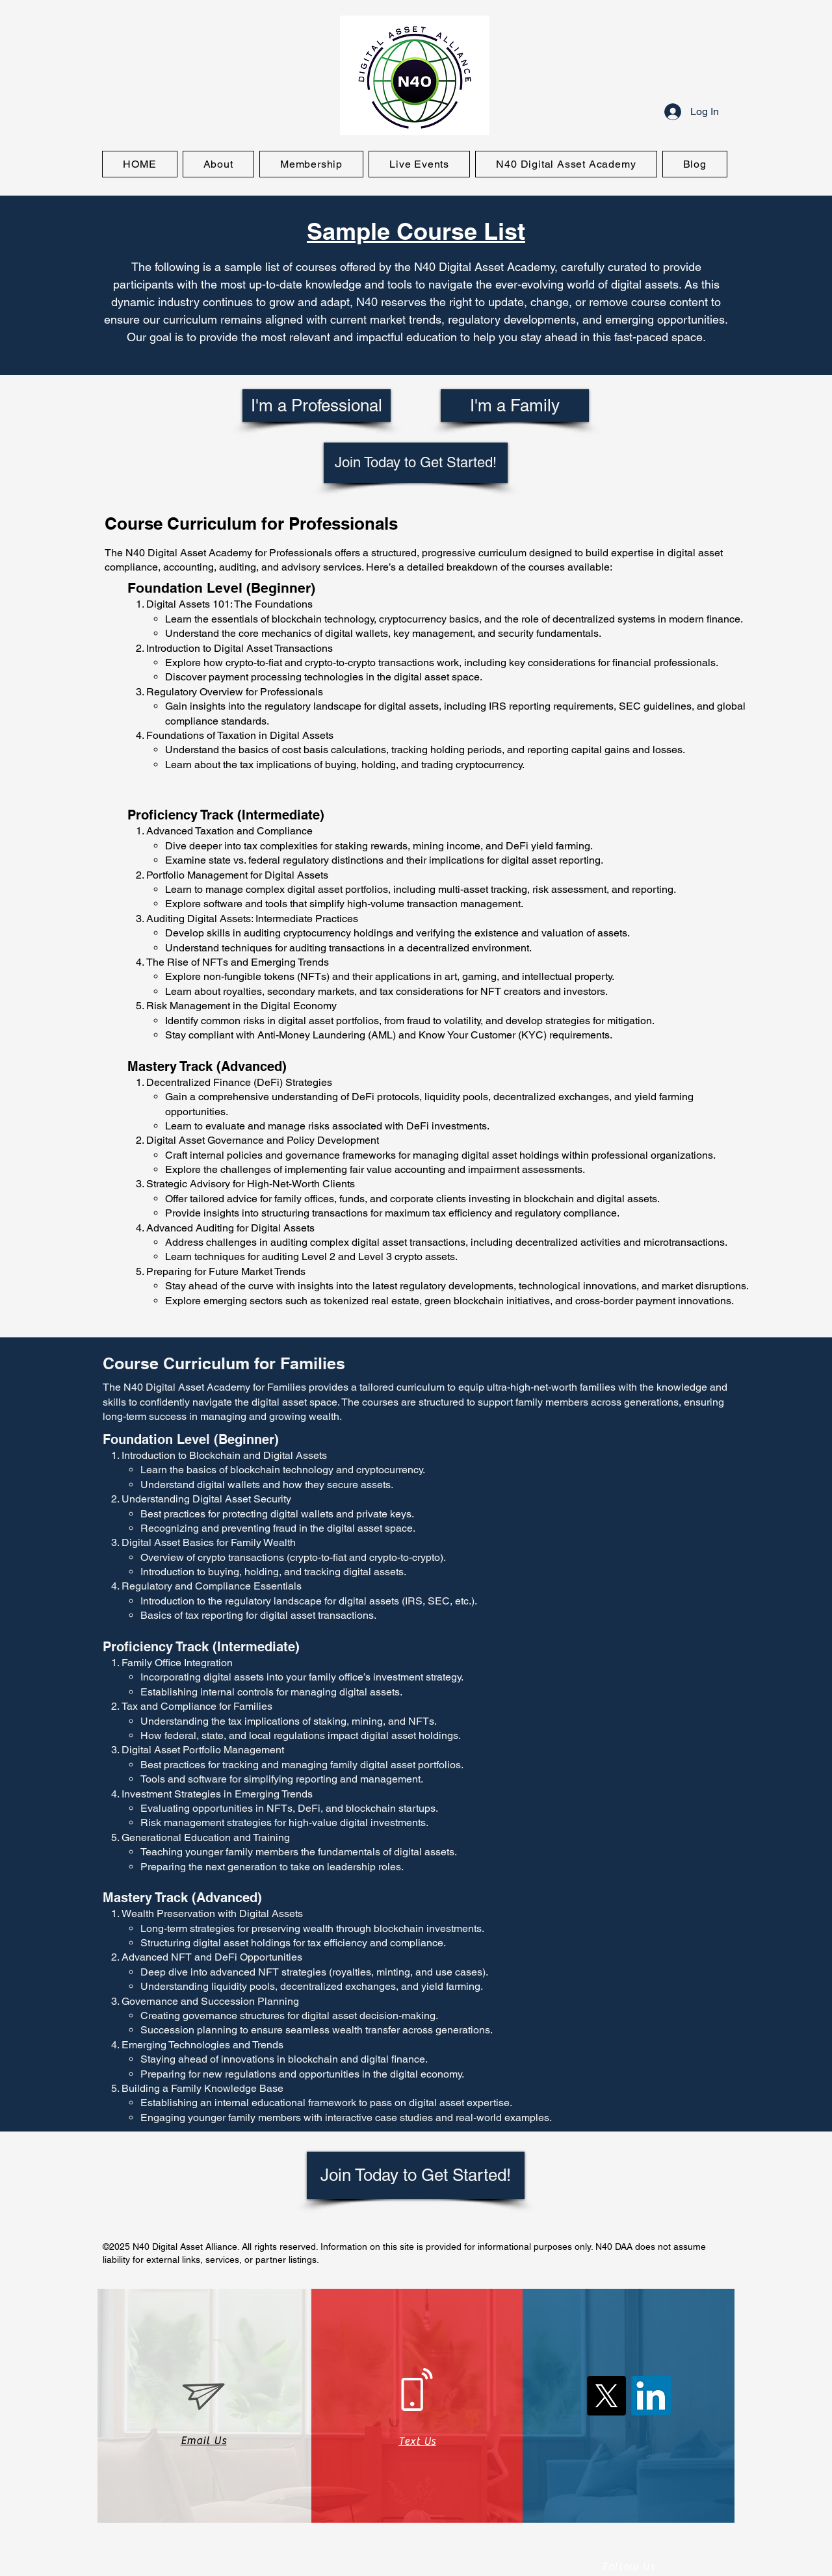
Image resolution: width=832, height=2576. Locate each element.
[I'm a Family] (515, 405)
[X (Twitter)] (606, 2395)
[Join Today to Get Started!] (416, 463)
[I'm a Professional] (316, 405)
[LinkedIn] (651, 2395)
